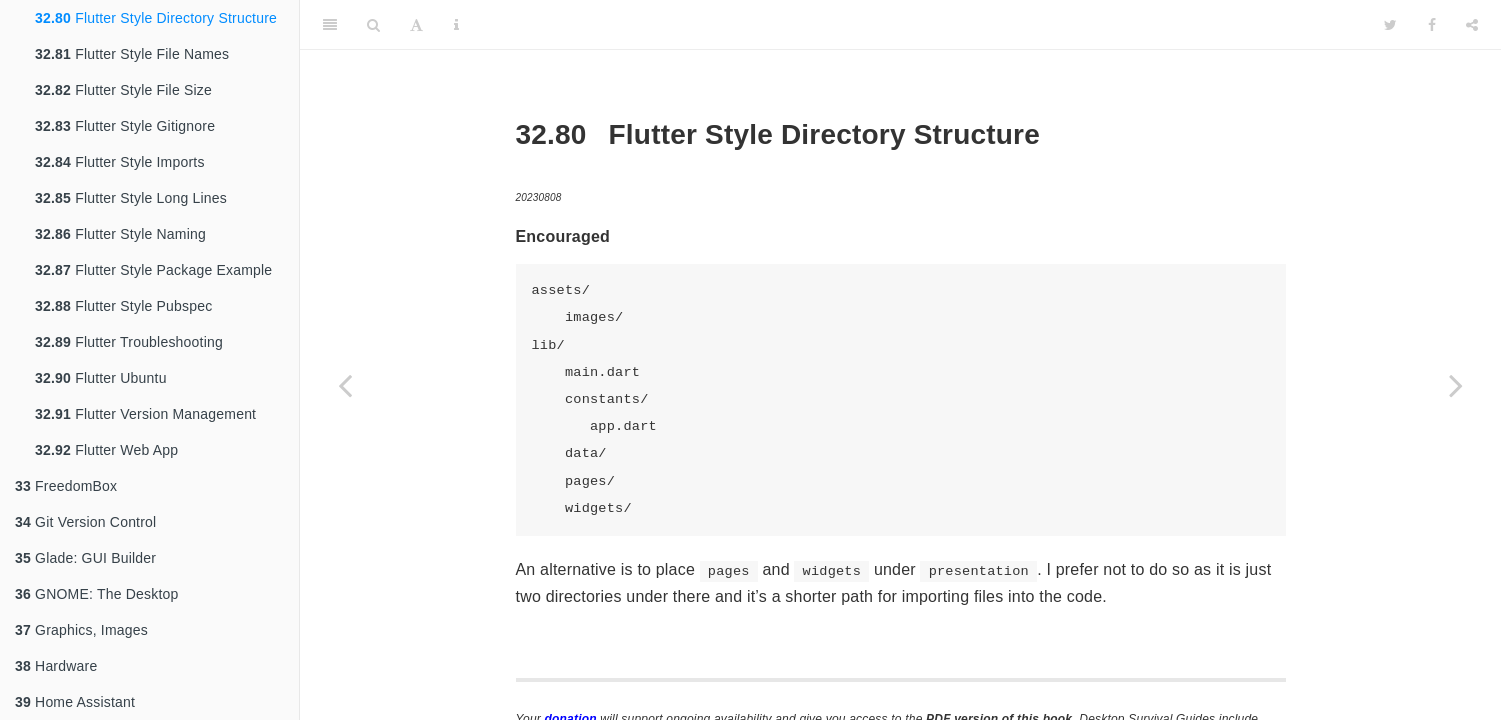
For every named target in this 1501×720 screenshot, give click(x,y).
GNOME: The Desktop (96, 594)
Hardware (56, 666)
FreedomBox (66, 486)
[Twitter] (1390, 25)
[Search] (373, 25)
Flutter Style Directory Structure (156, 18)
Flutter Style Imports (120, 162)
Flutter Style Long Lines (131, 198)
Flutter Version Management (145, 414)
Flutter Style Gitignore (125, 126)
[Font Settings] (416, 25)
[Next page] (1456, 385)
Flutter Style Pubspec (123, 306)
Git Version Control (85, 522)
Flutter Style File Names (132, 54)
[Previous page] (345, 385)
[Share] (1472, 25)
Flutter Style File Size (123, 90)
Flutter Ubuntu (101, 378)
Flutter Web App (106, 450)
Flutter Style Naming (120, 234)
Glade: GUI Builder (85, 558)
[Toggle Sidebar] (330, 25)
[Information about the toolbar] (456, 25)
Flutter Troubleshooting (129, 342)
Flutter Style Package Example (153, 270)
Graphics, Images (81, 630)
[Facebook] (1432, 25)
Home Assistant (75, 702)
